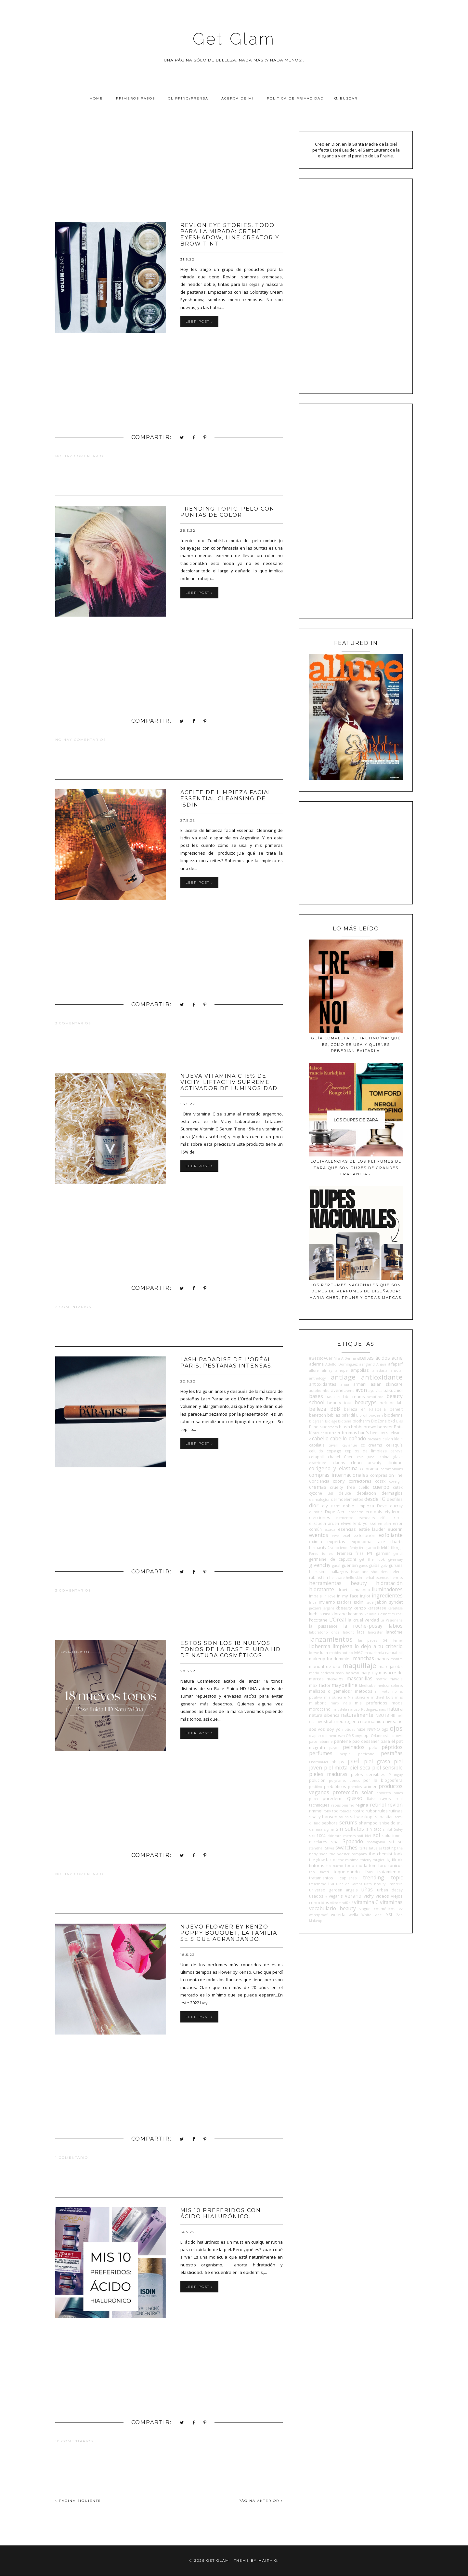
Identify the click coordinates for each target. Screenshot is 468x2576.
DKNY (335, 1506)
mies (399, 1697)
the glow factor (323, 1859)
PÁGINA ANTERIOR (261, 2501)
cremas (317, 1486)
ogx (385, 1729)
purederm (333, 1798)
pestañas (392, 1753)
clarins (339, 1462)
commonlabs (392, 1469)
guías (374, 1565)
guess (363, 1565)
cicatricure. (318, 1463)
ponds (354, 1780)
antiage (343, 1376)
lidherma (319, 1646)
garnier (383, 1553)
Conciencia (319, 1481)
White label (372, 1915)
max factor (320, 1685)
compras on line (386, 1475)
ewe (335, 1535)
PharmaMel (318, 1762)
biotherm (361, 1420)
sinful (387, 1829)
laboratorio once (324, 1632)
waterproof (318, 1915)
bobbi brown (363, 1427)
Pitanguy (396, 1774)
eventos (318, 1535)
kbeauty (344, 1608)
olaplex (315, 1735)
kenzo (360, 1608)
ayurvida (376, 1390)
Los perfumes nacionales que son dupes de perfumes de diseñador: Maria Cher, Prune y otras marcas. (356, 1291)
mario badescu (321, 1673)
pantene (342, 1741)
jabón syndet (389, 1602)
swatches (346, 1847)
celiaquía (394, 1445)
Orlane (376, 1735)
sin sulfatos (350, 1828)
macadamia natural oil (383, 1652)
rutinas (396, 1811)
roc (335, 1810)
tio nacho (334, 1865)
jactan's (315, 1608)
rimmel (315, 1811)
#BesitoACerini (323, 1358)
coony (339, 1481)
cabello (320, 1438)
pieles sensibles (368, 1774)
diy (325, 1506)
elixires (396, 1517)
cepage (334, 1451)
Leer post (199, 321)
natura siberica (324, 1715)
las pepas (367, 1640)
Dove (382, 1505)
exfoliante (391, 1535)
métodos (363, 1691)
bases (316, 1396)
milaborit (317, 1702)
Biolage (331, 1421)
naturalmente (357, 1714)
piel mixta (335, 1767)
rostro (359, 1810)
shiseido (387, 1822)
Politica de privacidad (295, 98)
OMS (350, 1735)
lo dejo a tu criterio (379, 1646)
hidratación (389, 1583)
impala (315, 1595)
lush (324, 1652)
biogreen (316, 1421)
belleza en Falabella (365, 1409)
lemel (398, 1640)
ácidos (382, 1357)
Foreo (313, 1553)
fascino (333, 1547)
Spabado (353, 1841)
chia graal (366, 1457)
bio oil (361, 1415)
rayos (385, 1798)
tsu (331, 1883)
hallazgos (339, 1571)
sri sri (396, 1841)
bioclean (376, 1415)
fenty (354, 1547)
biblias (333, 1415)
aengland (367, 1364)
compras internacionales (338, 1474)
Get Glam (234, 38)
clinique (395, 1462)
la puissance (323, 1626)
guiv (384, 1565)
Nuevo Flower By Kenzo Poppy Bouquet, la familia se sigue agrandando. (228, 1933)
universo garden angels (333, 1889)
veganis (336, 1896)
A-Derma (348, 1358)
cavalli (334, 1445)
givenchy (320, 1564)
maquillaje (359, 1665)
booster (385, 1427)
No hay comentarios (80, 456)
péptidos (392, 1747)
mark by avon (347, 1673)
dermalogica (319, 1499)
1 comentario (71, 2158)
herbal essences (376, 1577)
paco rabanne (320, 1741)
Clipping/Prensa (188, 98)
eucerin (395, 1529)
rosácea (345, 1811)
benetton (317, 1415)
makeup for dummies (330, 1659)
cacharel (374, 1439)
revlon (395, 1804)
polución (317, 1780)
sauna (344, 1817)
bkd (391, 1420)
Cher (348, 1456)
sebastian (384, 1816)
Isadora (344, 1602)
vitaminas (391, 1902)
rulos (383, 1811)
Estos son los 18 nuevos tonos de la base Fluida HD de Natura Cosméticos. (230, 1649)
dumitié (315, 1512)
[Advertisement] (169, 176)
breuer (318, 1433)
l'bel (399, 1614)
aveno (349, 1390)
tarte (363, 1848)
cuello (364, 1487)
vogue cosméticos (377, 1908)
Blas (399, 1421)
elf (382, 1517)
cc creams (372, 1445)
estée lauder (371, 1529)
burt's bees (369, 1432)
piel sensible (387, 1767)
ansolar (397, 1370)
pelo (373, 1747)
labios (396, 1625)
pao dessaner (365, 1741)
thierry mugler (372, 1860)
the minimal (348, 1860)
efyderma (394, 1511)
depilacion (366, 1493)
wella (353, 1914)
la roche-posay (363, 1625)
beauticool (375, 1397)
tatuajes (375, 1848)
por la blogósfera (383, 1780)
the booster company (348, 1854)
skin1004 (317, 1835)
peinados (354, 1747)
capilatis (317, 1445)
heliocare (336, 1577)
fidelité (383, 1547)
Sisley (398, 1829)
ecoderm (355, 1512)
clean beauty (366, 1462)
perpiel (345, 1754)
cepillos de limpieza (366, 1450)
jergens (328, 1608)
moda (397, 1702)
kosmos (355, 1613)
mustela (340, 1709)
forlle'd (327, 1553)
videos (382, 1896)
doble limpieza (358, 1506)
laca (361, 1632)
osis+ (387, 1735)
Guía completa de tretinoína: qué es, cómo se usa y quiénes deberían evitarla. (356, 1044)
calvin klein (393, 1438)
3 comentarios (73, 1023)
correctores (360, 1481)
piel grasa (377, 1761)
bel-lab (396, 1402)
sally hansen (324, 1817)
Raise (371, 1798)
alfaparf (395, 1364)
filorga (397, 1547)
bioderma (393, 1415)
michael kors (382, 1697)
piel (354, 1760)
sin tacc (373, 1829)
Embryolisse (364, 1523)
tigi (388, 1859)
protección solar (352, 1792)
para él (388, 1741)
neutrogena (347, 1721)
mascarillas (359, 1678)
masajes (335, 1679)
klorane (339, 1614)
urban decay (390, 1889)
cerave (396, 1450)
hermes (396, 1577)
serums (348, 1822)
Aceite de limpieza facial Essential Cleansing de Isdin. (226, 798)
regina (362, 1805)
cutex (398, 1487)
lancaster (375, 1632)
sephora (330, 1822)
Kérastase (395, 1608)
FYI (369, 1553)
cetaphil (316, 1456)
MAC (358, 1652)
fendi (344, 1547)
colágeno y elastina (333, 1468)
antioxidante (382, 1376)
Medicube (367, 1685)
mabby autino (341, 1652)
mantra (396, 1659)
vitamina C (366, 1902)
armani (359, 1384)
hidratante (321, 1589)
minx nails (341, 1703)
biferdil (348, 1415)
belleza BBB (324, 1408)
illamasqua (359, 1589)
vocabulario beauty (332, 1908)
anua (345, 1384)
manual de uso (324, 1666)
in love (329, 1596)
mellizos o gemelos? (330, 1691)
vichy (369, 1896)
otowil (397, 1735)
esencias (347, 1529)
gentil (398, 1553)
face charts (389, 1541)
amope (341, 1370)
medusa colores (389, 1685)
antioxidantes (322, 1384)
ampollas (360, 1370)
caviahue (349, 1445)
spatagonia (376, 1842)
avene (337, 1390)
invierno (327, 1602)
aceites (365, 1357)
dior (313, 1505)
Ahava (381, 1364)
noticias (348, 1729)
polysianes (337, 1780)
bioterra (344, 1421)
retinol (378, 1804)
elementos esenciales (355, 1517)
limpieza (342, 1646)
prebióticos (335, 1786)
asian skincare (386, 1384)
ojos (396, 1728)
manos (382, 1659)
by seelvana (392, 1432)
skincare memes (342, 1836)
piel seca (359, 1767)
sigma (329, 1829)
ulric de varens (349, 1884)
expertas (336, 1541)
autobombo (319, 1390)
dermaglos (392, 1493)
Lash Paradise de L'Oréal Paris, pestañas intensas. (226, 1362)
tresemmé (317, 1884)
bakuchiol (393, 1390)
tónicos (395, 1865)
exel (346, 1535)
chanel (334, 1456)
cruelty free (342, 1487)
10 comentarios (74, 2441)
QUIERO (354, 1798)
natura (395, 1708)
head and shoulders (369, 1571)
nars (382, 1709)
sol (376, 1835)
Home (96, 98)
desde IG (374, 1498)
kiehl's (315, 1614)
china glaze (391, 1456)
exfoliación (364, 1535)
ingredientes (387, 1595)
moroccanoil (320, 1709)
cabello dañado (348, 1438)
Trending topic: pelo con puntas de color (227, 512)
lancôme (394, 1632)
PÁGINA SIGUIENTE (78, 2501)
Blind (313, 1426)
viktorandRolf (341, 1903)
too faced (319, 1872)
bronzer (333, 1432)
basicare (333, 1396)
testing (389, 1847)
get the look (372, 1559)
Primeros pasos (135, 98)
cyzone (315, 1493)
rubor (371, 1811)
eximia (315, 1541)
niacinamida (372, 1721)
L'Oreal (337, 1619)
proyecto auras (389, 1793)
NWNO (373, 1729)
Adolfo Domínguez (341, 1364)
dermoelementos (347, 1499)
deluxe (345, 1493)
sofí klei (364, 1836)
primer (370, 1786)
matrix (381, 1679)
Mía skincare (358, 1697)
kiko (326, 1614)
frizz (359, 1553)
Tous (368, 1872)
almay (327, 1370)
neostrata (326, 1721)
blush (344, 1427)
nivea (390, 1721)
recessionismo (342, 1805)
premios (355, 1786)
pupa (313, 1798)
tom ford (377, 1865)
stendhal (316, 1848)
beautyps (366, 1402)
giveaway (395, 1559)
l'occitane (318, 1620)
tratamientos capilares (333, 1877)
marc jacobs (391, 1666)
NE (392, 1715)
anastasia (379, 1370)
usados (316, 1896)
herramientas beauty (338, 1583)
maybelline (345, 1684)
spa (335, 1842)
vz (401, 1908)
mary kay (368, 1672)
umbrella (395, 1884)
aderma (316, 1364)
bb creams (354, 1396)
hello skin (354, 1577)
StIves (329, 1848)
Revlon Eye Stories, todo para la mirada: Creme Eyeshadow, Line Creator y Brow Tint (229, 234)
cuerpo (381, 1486)
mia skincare (335, 1697)
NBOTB (382, 1715)
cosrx (380, 1481)
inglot (365, 1595)
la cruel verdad (363, 1620)
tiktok (397, 1859)
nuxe (361, 1729)
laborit (348, 1632)
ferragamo (367, 1547)
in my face (347, 1596)
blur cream (328, 1427)
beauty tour (339, 1403)
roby (327, 1811)
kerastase (377, 1607)
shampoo (368, 1823)
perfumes (320, 1753)
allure (313, 1370)
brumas (349, 1432)
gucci (336, 1565)
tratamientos (390, 1872)
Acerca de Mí (237, 98)
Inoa (313, 1602)
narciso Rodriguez (363, 1709)
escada (329, 1529)
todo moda (356, 1865)
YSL (389, 1914)
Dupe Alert (335, 1511)
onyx (358, 1735)
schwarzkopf (362, 1816)
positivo (315, 1786)
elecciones (319, 1517)
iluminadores (387, 1589)
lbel (385, 1640)
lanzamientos (331, 1639)
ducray (396, 1505)
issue (369, 1602)
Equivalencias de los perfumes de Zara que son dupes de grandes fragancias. (355, 1167)
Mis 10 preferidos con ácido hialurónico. (220, 2213)
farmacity (317, 1547)
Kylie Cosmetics (382, 1614)
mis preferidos (371, 1703)
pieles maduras (328, 1774)
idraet (341, 1589)
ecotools (374, 1511)
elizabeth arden (324, 1523)
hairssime (318, 1571)
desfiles (395, 1499)
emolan (384, 1523)
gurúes (396, 1565)
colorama (369, 1468)
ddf (330, 1493)
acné (397, 1357)
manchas (363, 1658)
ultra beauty (374, 1884)
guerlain (350, 1565)
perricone (366, 1754)
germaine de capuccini (332, 1559)
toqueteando (347, 1872)
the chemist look (386, 1854)
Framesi (344, 1553)
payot (334, 1747)
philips (338, 1761)
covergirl (396, 1481)
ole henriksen (333, 1735)
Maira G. (268, 2560)
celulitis (316, 1450)
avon (361, 1390)
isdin (358, 1602)
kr (366, 1614)
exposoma (360, 1541)
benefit (396, 1409)
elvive (346, 1523)
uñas (367, 1889)
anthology (317, 1378)
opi (366, 1735)
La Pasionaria (392, 1620)
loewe (314, 1652)
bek (383, 1403)
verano (353, 1895)
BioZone (379, 1420)
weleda (338, 1914)
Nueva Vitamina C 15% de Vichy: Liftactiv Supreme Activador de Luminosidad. (229, 1082)
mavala (396, 1678)
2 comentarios (73, 1307)
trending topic (383, 1877)
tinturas (316, 1865)
